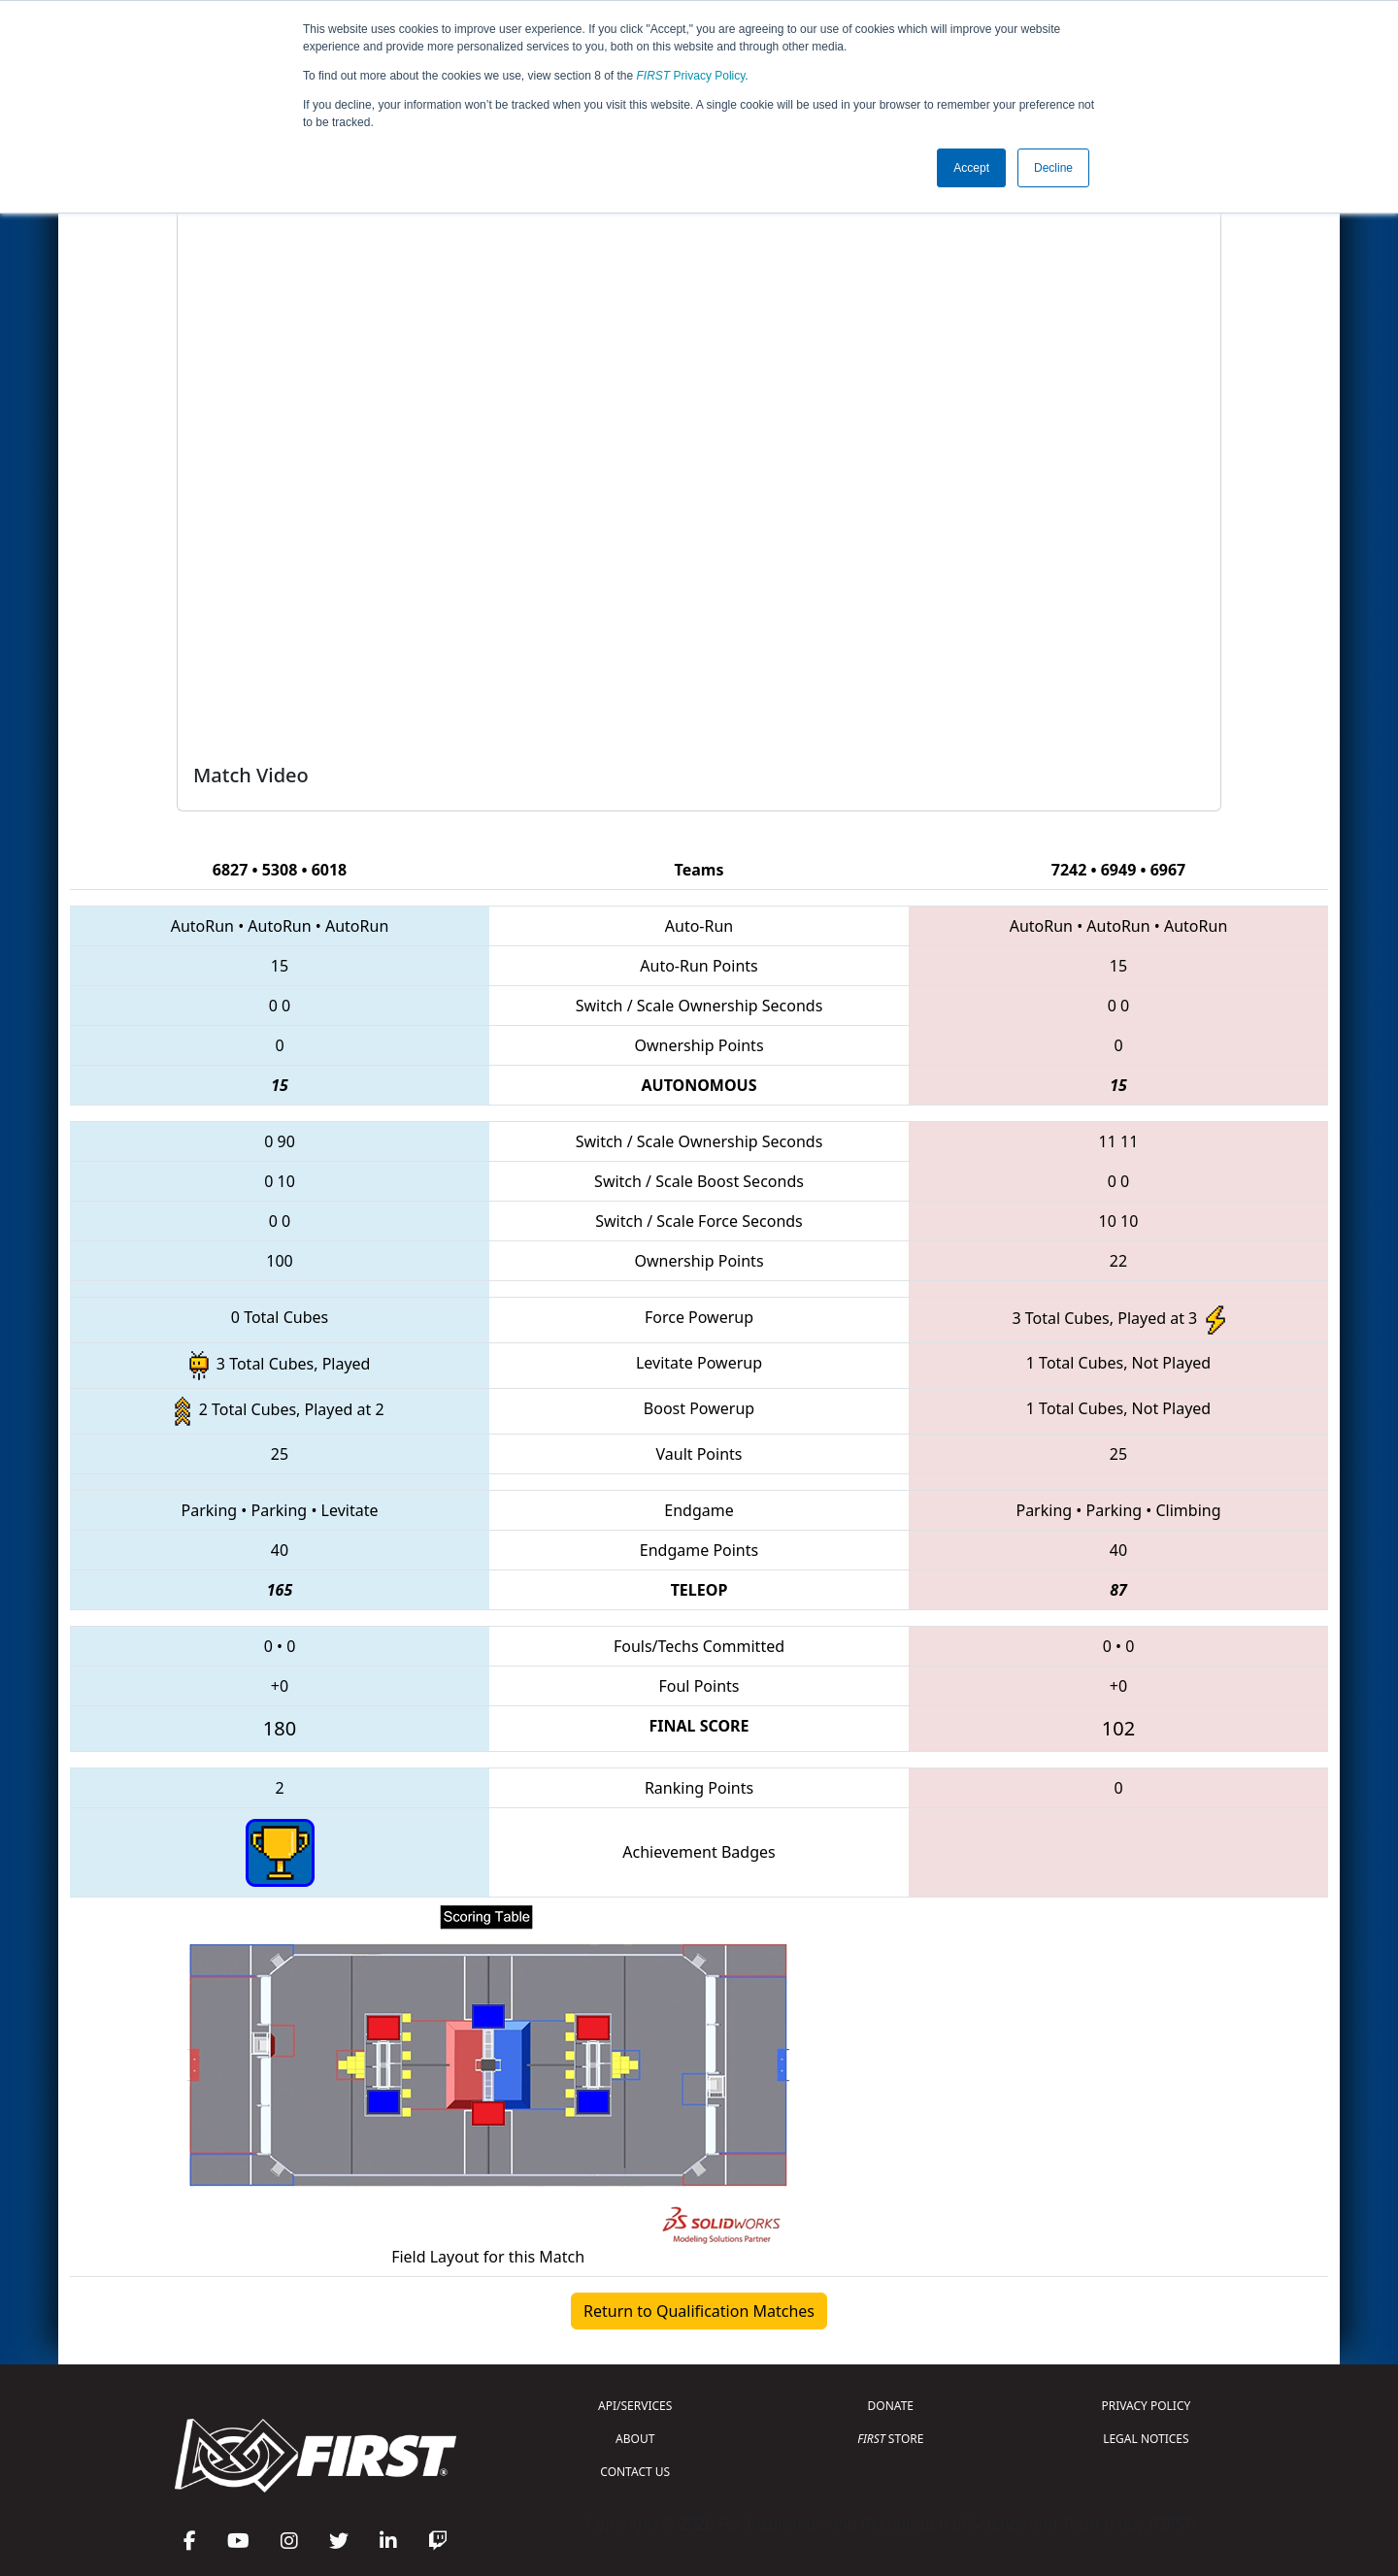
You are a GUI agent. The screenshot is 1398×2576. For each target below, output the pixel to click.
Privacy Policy (691, 76)
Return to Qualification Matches (699, 2311)
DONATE (891, 2405)
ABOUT (635, 2438)
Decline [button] (1053, 168)
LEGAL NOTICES (1146, 2438)
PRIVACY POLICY (1145, 2405)
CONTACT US (635, 2471)
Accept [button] (971, 168)
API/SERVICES (635, 2405)
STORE (890, 2438)
